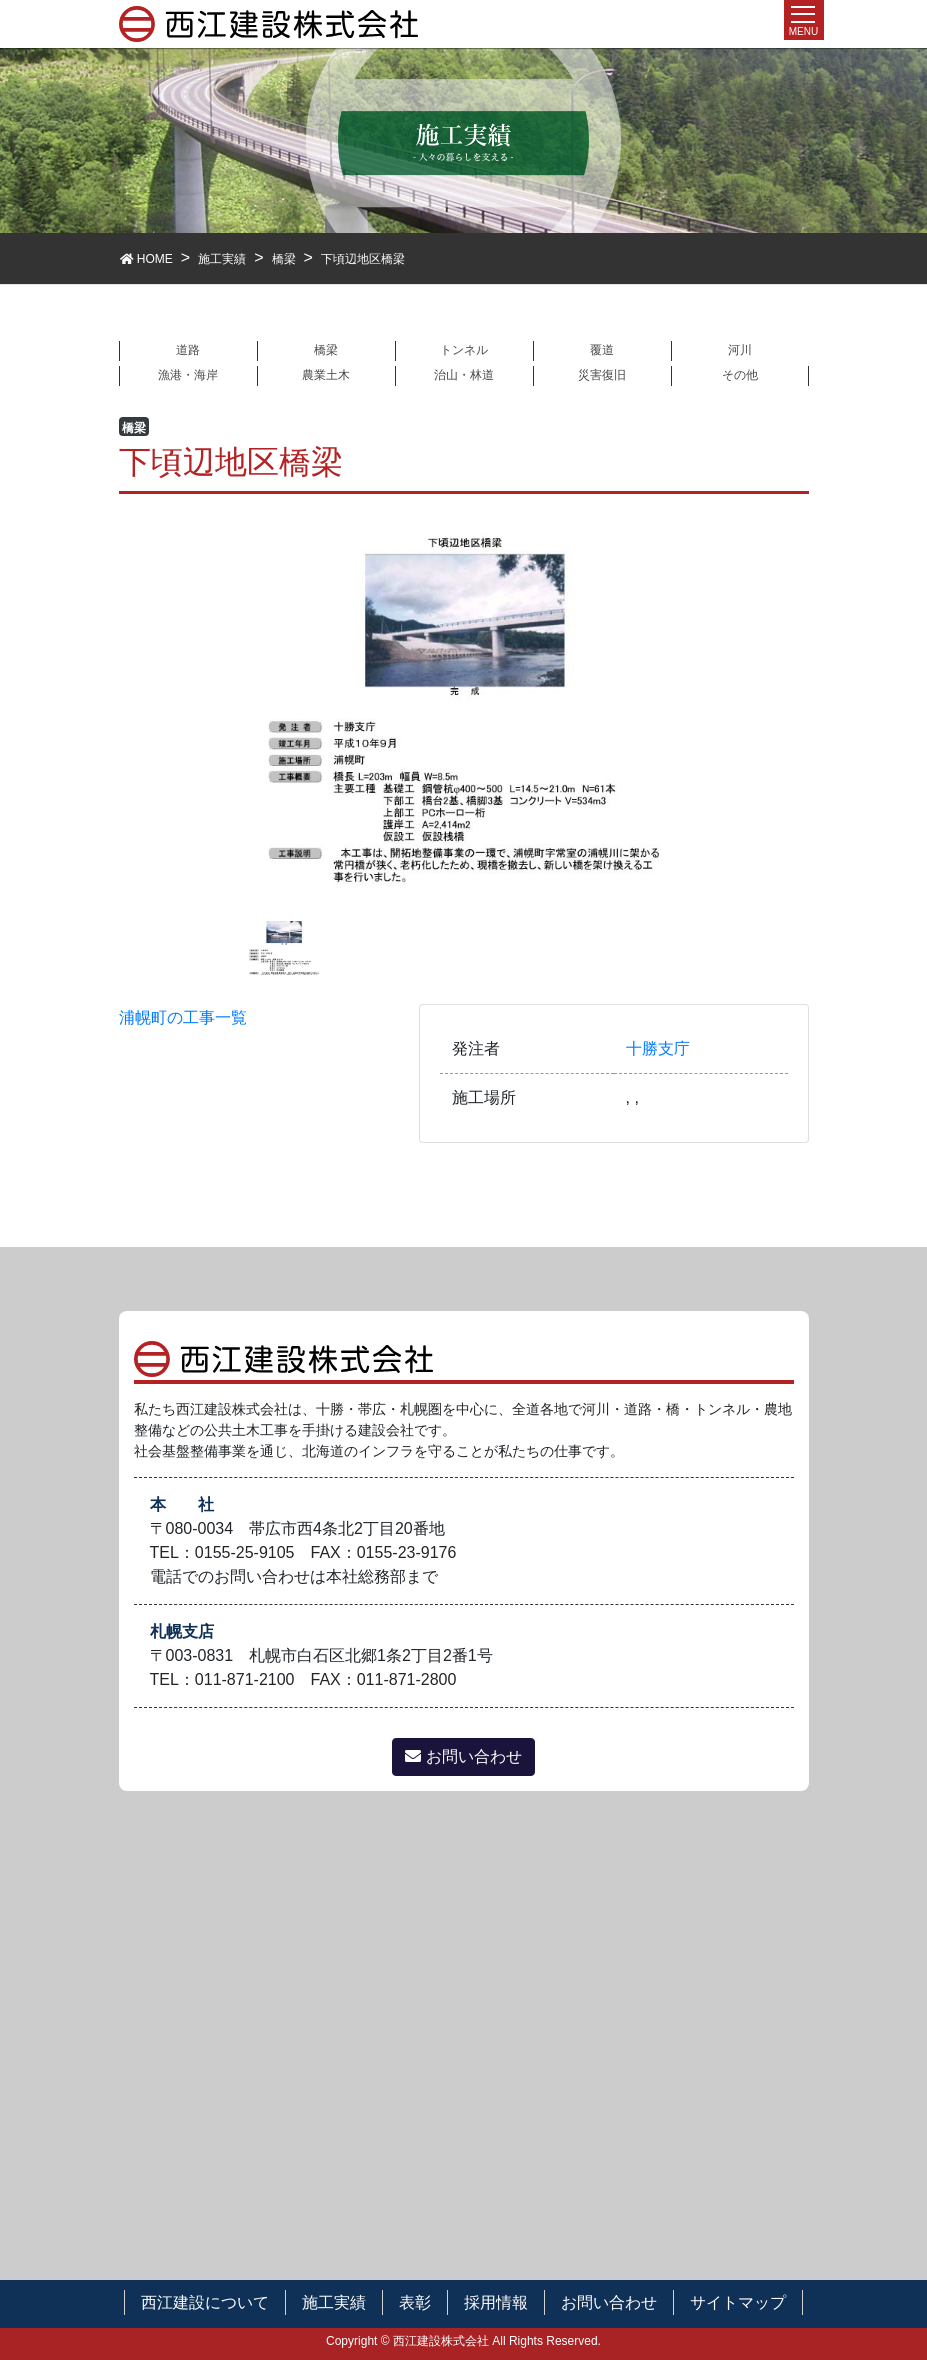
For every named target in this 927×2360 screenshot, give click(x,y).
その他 (740, 375)
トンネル (464, 350)
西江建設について (205, 2302)
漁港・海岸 (188, 375)
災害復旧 (602, 375)
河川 (740, 350)
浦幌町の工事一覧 (183, 1017)
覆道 (602, 350)
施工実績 (334, 2302)
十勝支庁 (658, 1048)
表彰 (415, 2302)
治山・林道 (464, 375)
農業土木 (326, 375)
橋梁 (326, 350)
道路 (188, 350)
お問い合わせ (463, 1756)
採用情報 (496, 2302)
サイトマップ (738, 2302)
